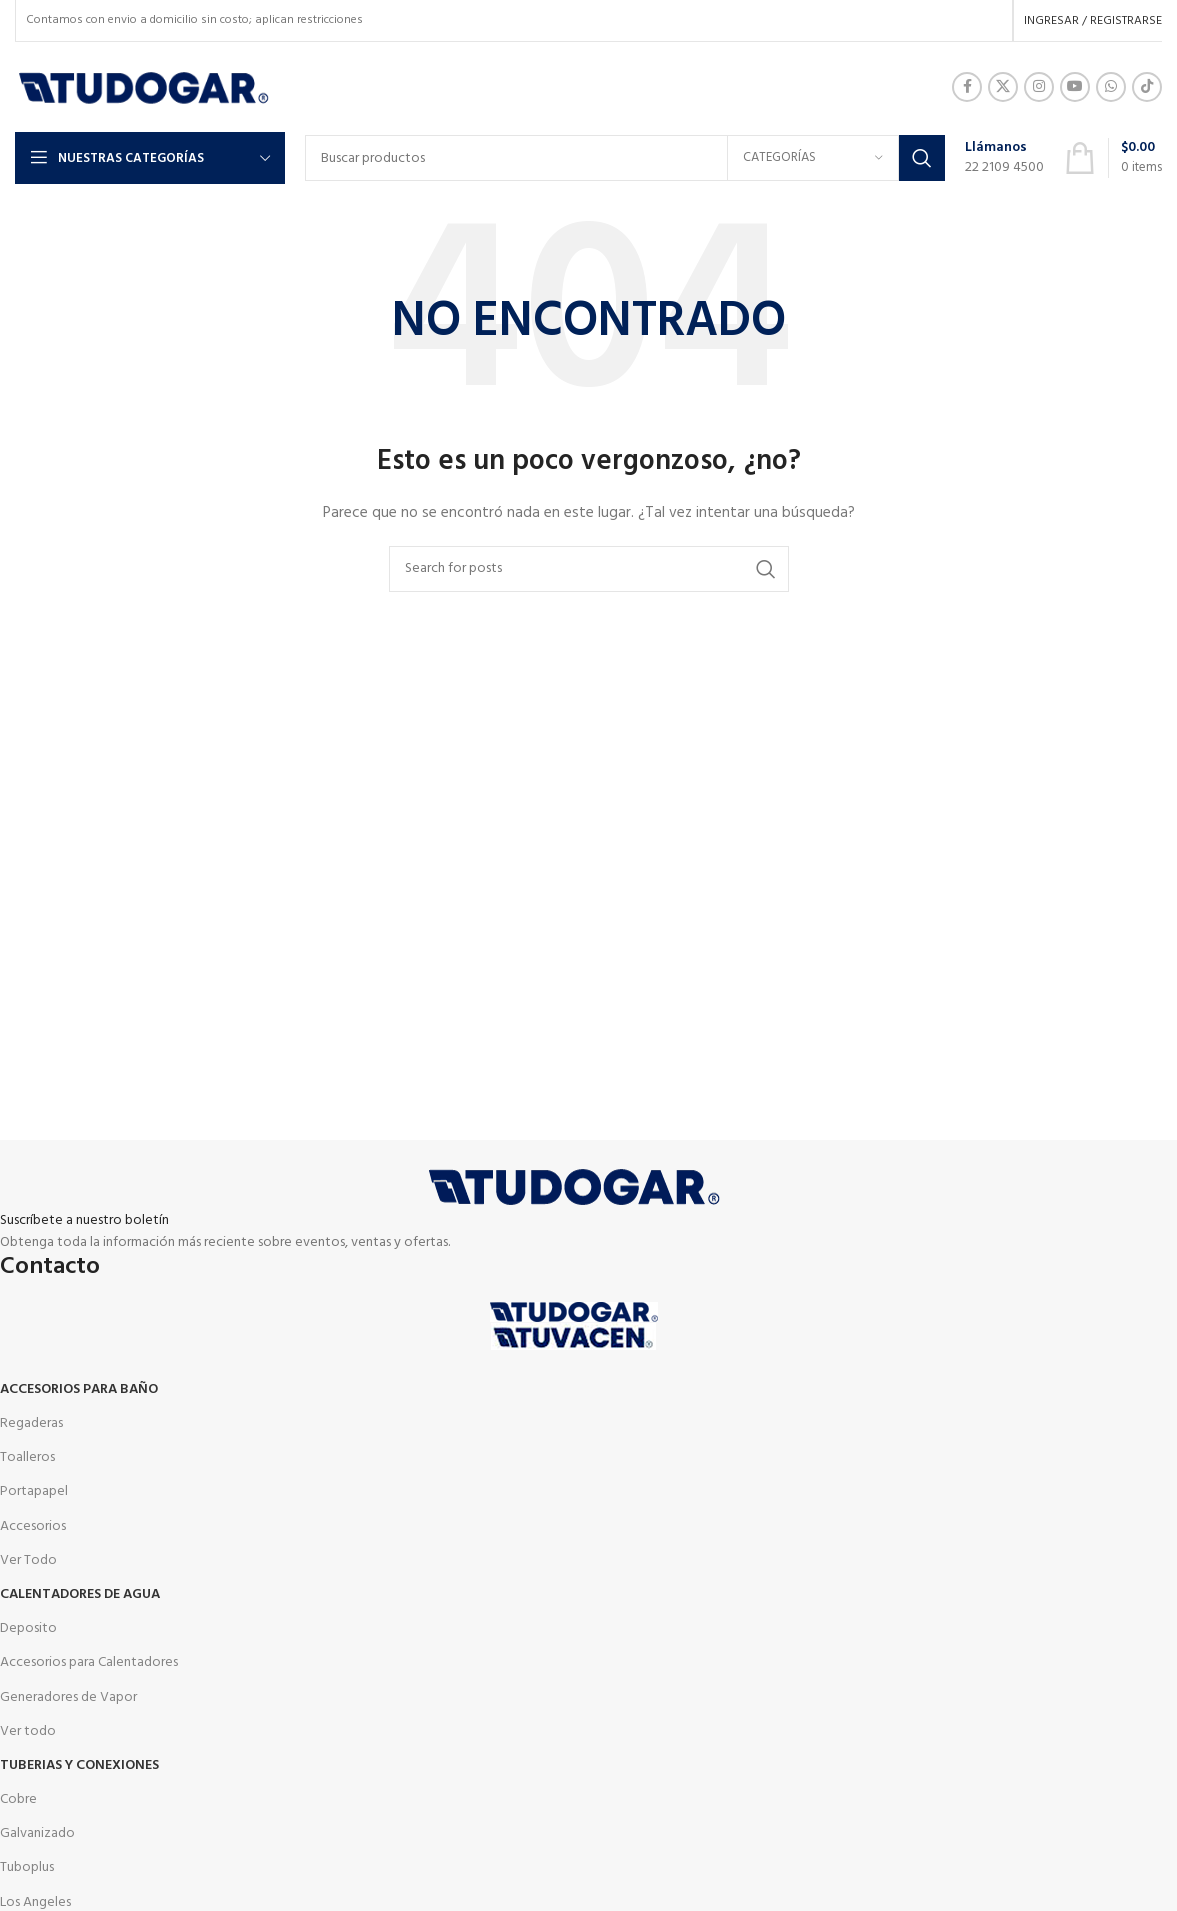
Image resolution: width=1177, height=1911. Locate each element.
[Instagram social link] (1039, 87)
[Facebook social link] (967, 87)
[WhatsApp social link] (1111, 87)
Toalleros (27, 1457)
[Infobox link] (1004, 158)
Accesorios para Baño (79, 1389)
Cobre (18, 1799)
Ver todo (28, 1731)
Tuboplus (27, 1867)
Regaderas (31, 1423)
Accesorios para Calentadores (89, 1662)
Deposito (28, 1628)
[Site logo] (143, 87)
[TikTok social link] (1147, 87)
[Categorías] (813, 158)
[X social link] (1003, 87)
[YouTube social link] (1075, 87)
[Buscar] (625, 158)
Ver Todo (28, 1560)
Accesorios (33, 1526)
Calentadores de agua (80, 1594)
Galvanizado (37, 1833)
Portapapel (34, 1491)
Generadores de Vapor (68, 1697)
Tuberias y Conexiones (79, 1765)
